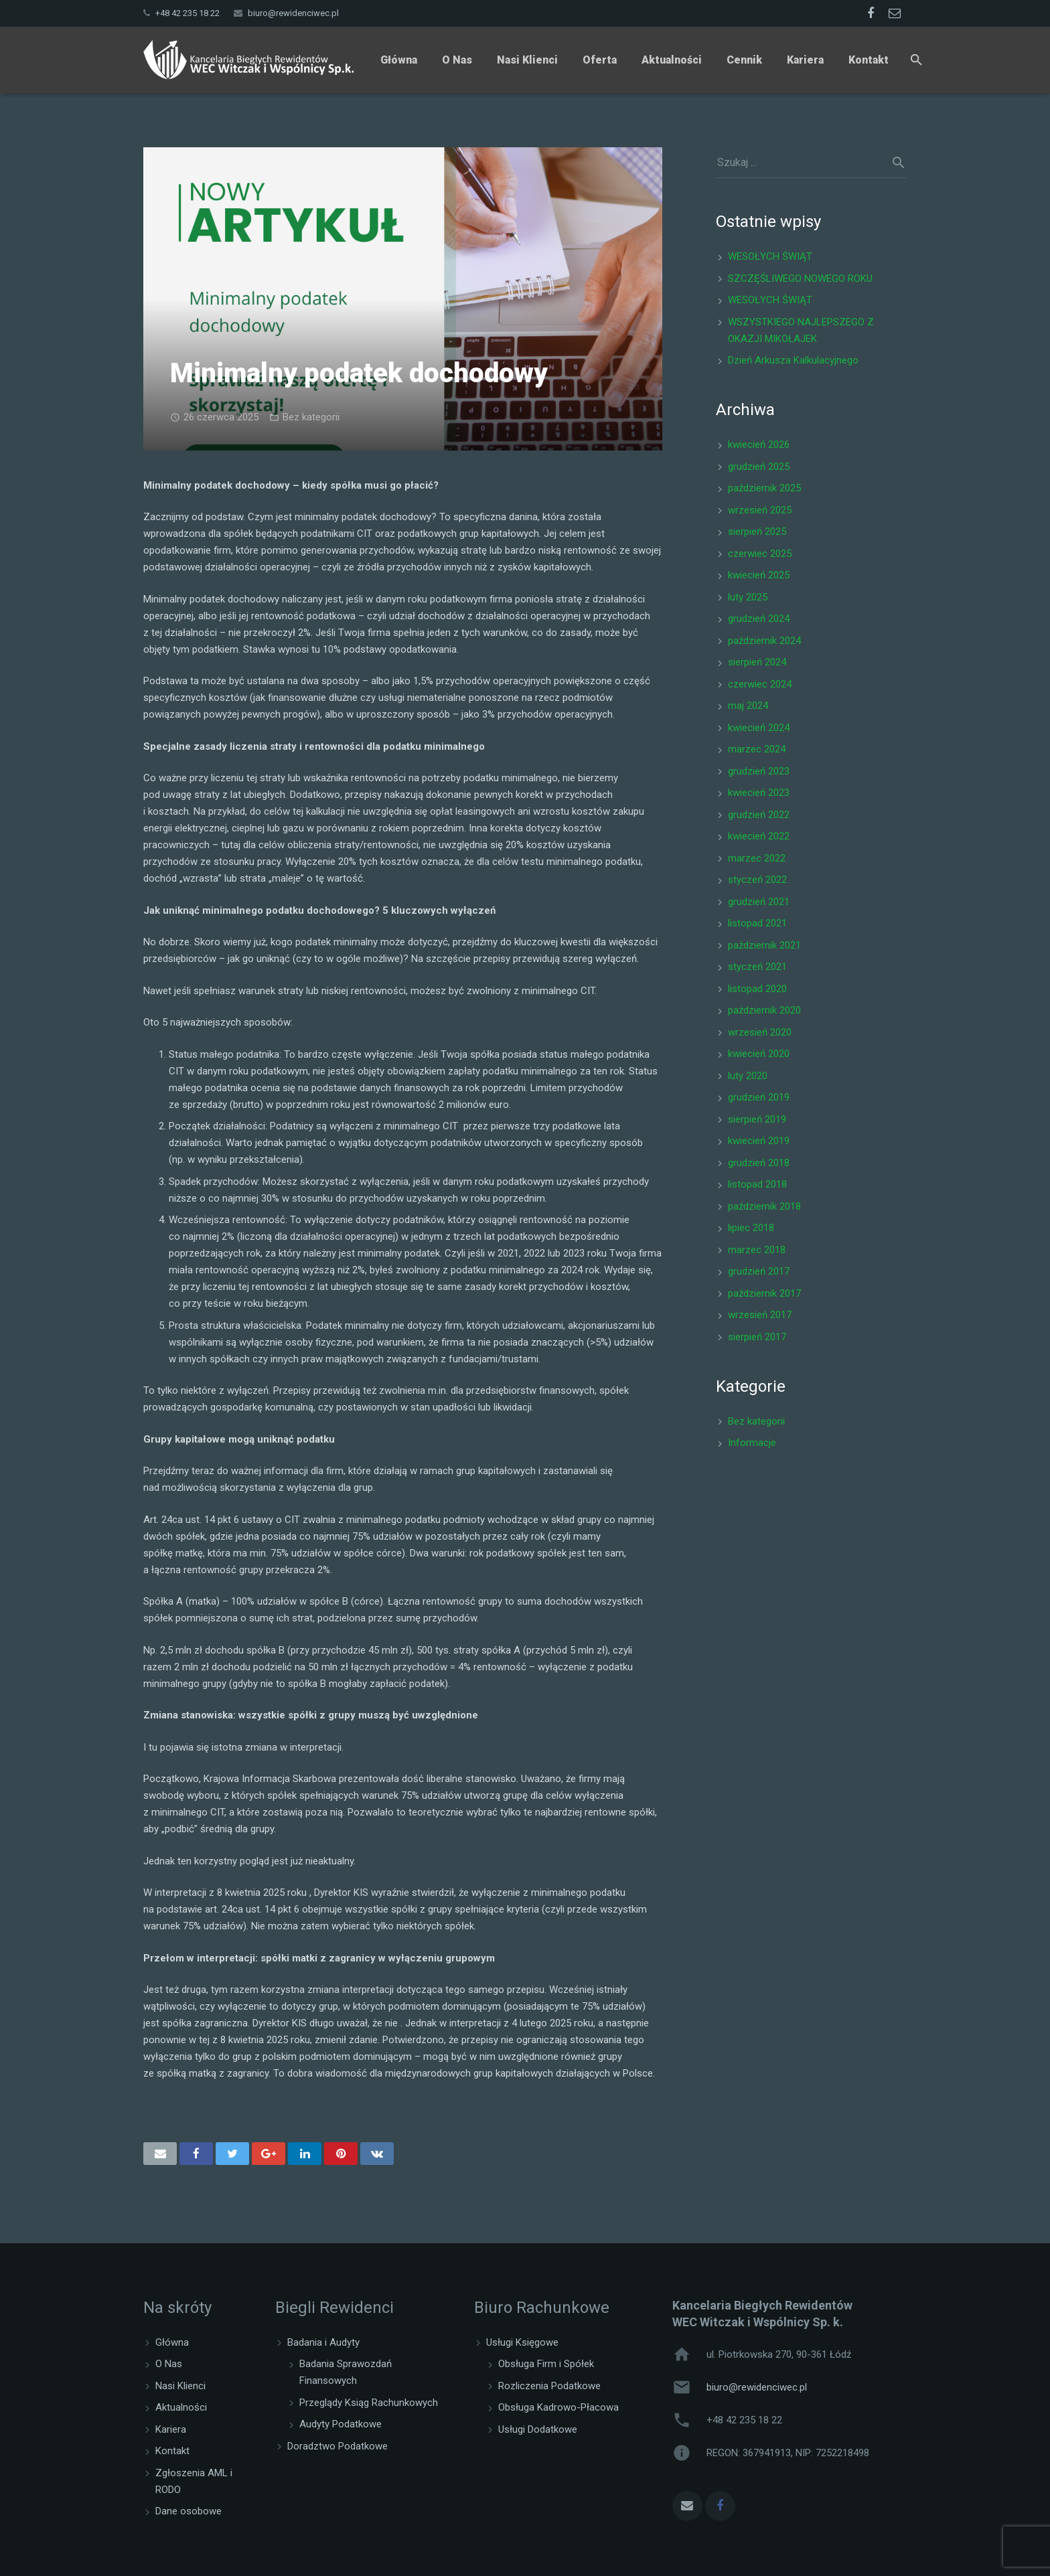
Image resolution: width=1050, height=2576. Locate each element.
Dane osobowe (188, 2511)
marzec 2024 (756, 749)
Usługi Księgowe (522, 2342)
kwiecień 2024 (759, 728)
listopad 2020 (757, 989)
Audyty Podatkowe (340, 2424)
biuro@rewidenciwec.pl (293, 13)
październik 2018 (764, 1206)
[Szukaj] (916, 60)
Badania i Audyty (323, 2342)
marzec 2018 (756, 1250)
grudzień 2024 (759, 619)
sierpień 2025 (757, 532)
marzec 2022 (756, 858)
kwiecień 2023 (759, 793)
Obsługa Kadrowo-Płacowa (558, 2407)
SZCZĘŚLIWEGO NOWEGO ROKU (800, 278)
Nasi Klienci (180, 2386)
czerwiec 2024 (760, 684)
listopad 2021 (757, 923)
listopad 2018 (757, 1184)
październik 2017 (764, 1293)
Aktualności (181, 2407)
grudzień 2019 (759, 1097)
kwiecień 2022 (759, 836)
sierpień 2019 (757, 1119)
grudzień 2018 (759, 1163)
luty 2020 (747, 1076)
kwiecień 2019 (759, 1141)
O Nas (168, 2364)
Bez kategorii (311, 417)
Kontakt (172, 2451)
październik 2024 (764, 641)
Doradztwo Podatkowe (337, 2446)
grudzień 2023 (759, 771)
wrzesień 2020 (760, 1032)
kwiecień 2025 (759, 575)
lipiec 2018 (751, 1228)
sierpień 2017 (757, 1337)
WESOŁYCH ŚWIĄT (770, 256)
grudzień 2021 (759, 902)
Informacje (752, 1443)
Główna (172, 2342)
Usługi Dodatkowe (537, 2429)
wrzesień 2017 (760, 1315)
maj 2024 (748, 706)
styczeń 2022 (757, 880)
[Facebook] (870, 13)
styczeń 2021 (757, 967)
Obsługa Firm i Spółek (546, 2364)
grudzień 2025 (759, 467)
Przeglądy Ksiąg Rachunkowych (368, 2403)
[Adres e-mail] (687, 2506)
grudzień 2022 (759, 815)
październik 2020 (764, 1010)
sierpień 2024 (757, 662)
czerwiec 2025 (760, 554)
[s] (811, 162)
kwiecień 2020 (759, 1054)
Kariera (170, 2429)
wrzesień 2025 (760, 510)
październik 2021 (764, 945)
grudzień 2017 (759, 1271)
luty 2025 (747, 597)
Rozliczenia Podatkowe (549, 2386)
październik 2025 (764, 488)
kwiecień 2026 (759, 444)
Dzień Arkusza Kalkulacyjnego (793, 360)
